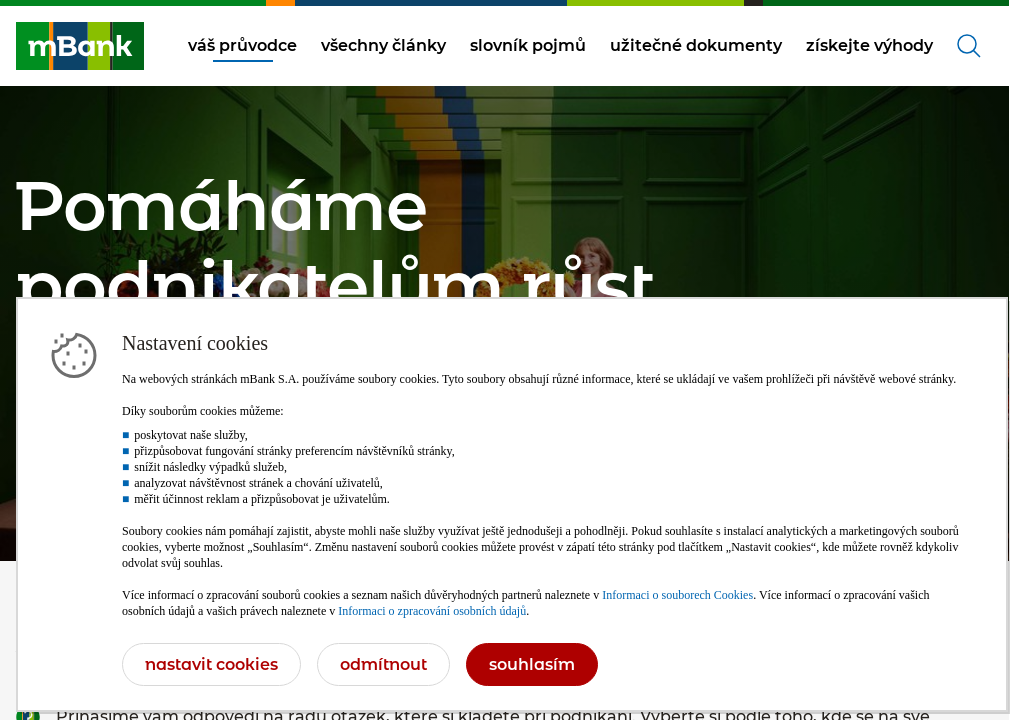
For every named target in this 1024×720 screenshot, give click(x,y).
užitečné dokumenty (696, 45)
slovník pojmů (528, 45)
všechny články (383, 45)
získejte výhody (869, 45)
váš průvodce (242, 45)
